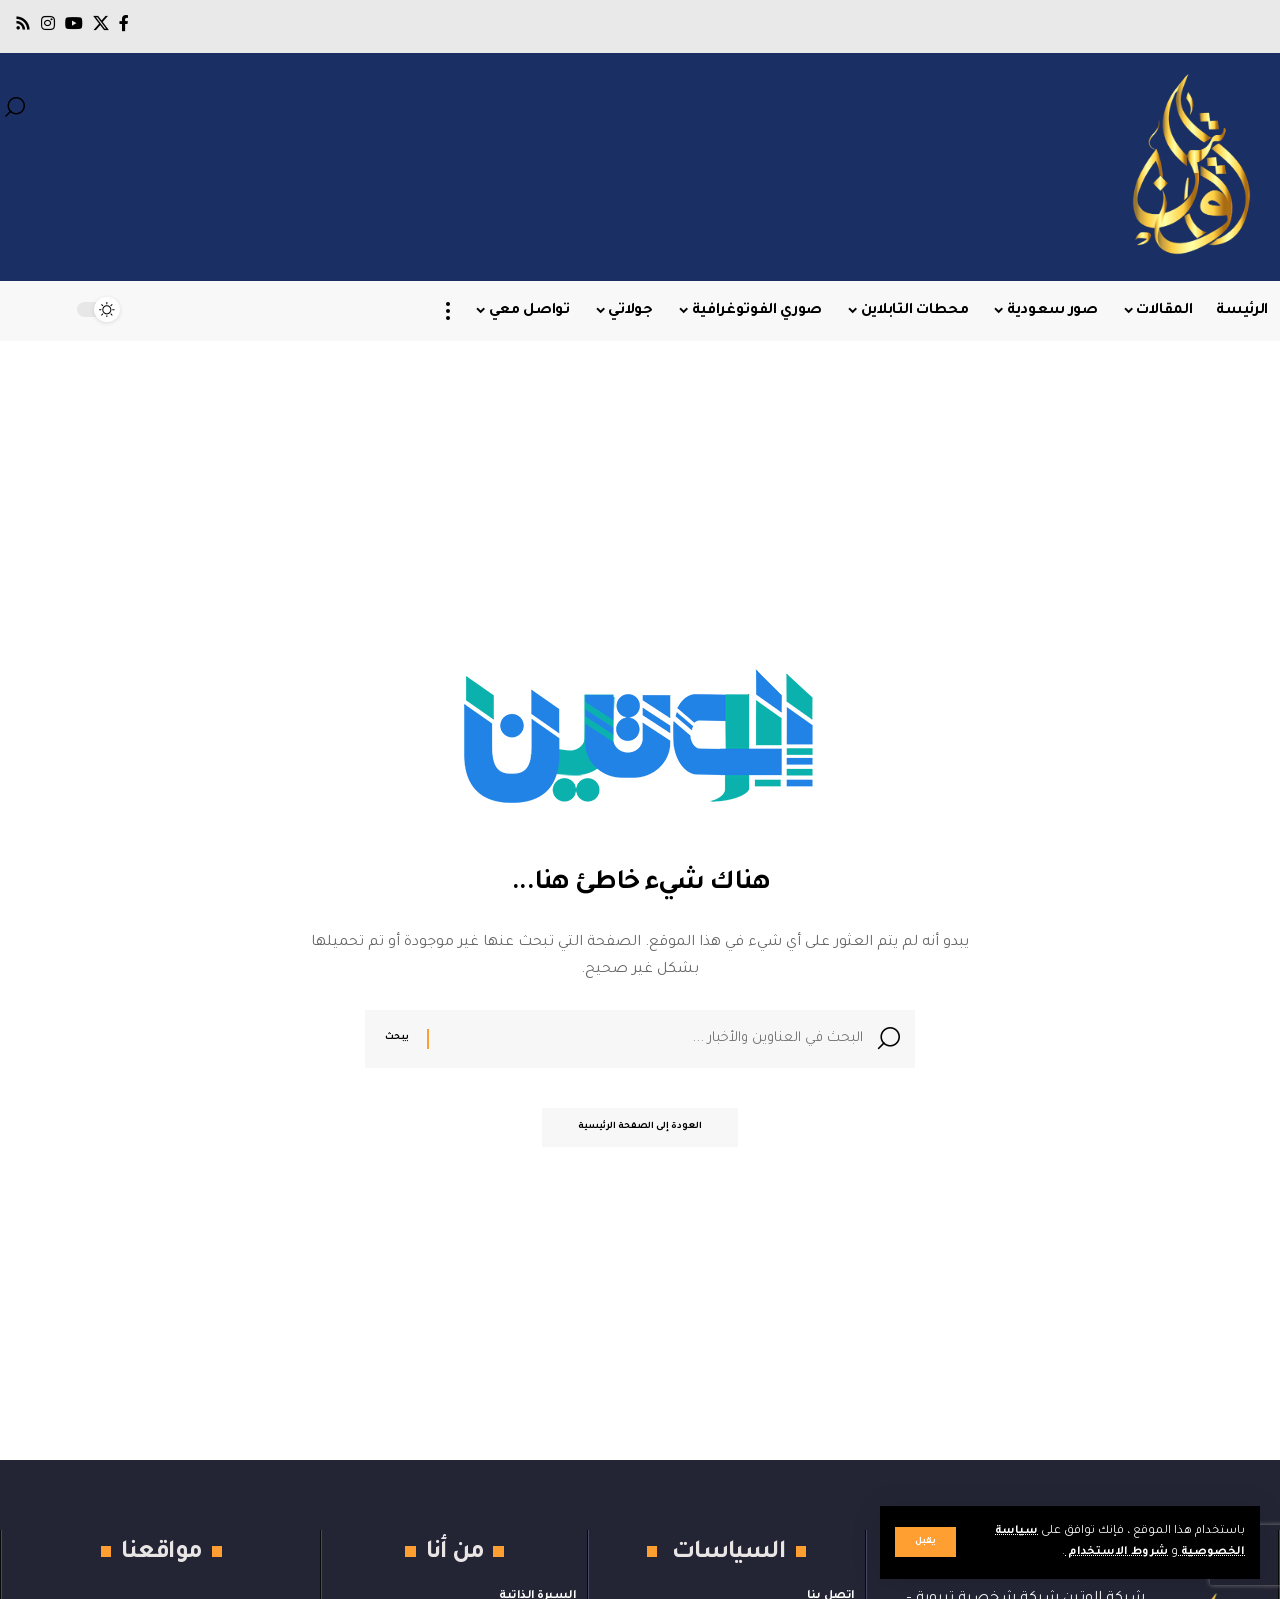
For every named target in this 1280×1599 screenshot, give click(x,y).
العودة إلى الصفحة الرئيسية (640, 1132)
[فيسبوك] (124, 23)
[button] (925, 1542)
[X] (101, 23)
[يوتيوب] (74, 23)
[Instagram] (48, 23)
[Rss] (23, 23)
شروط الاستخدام (1113, 1552)
